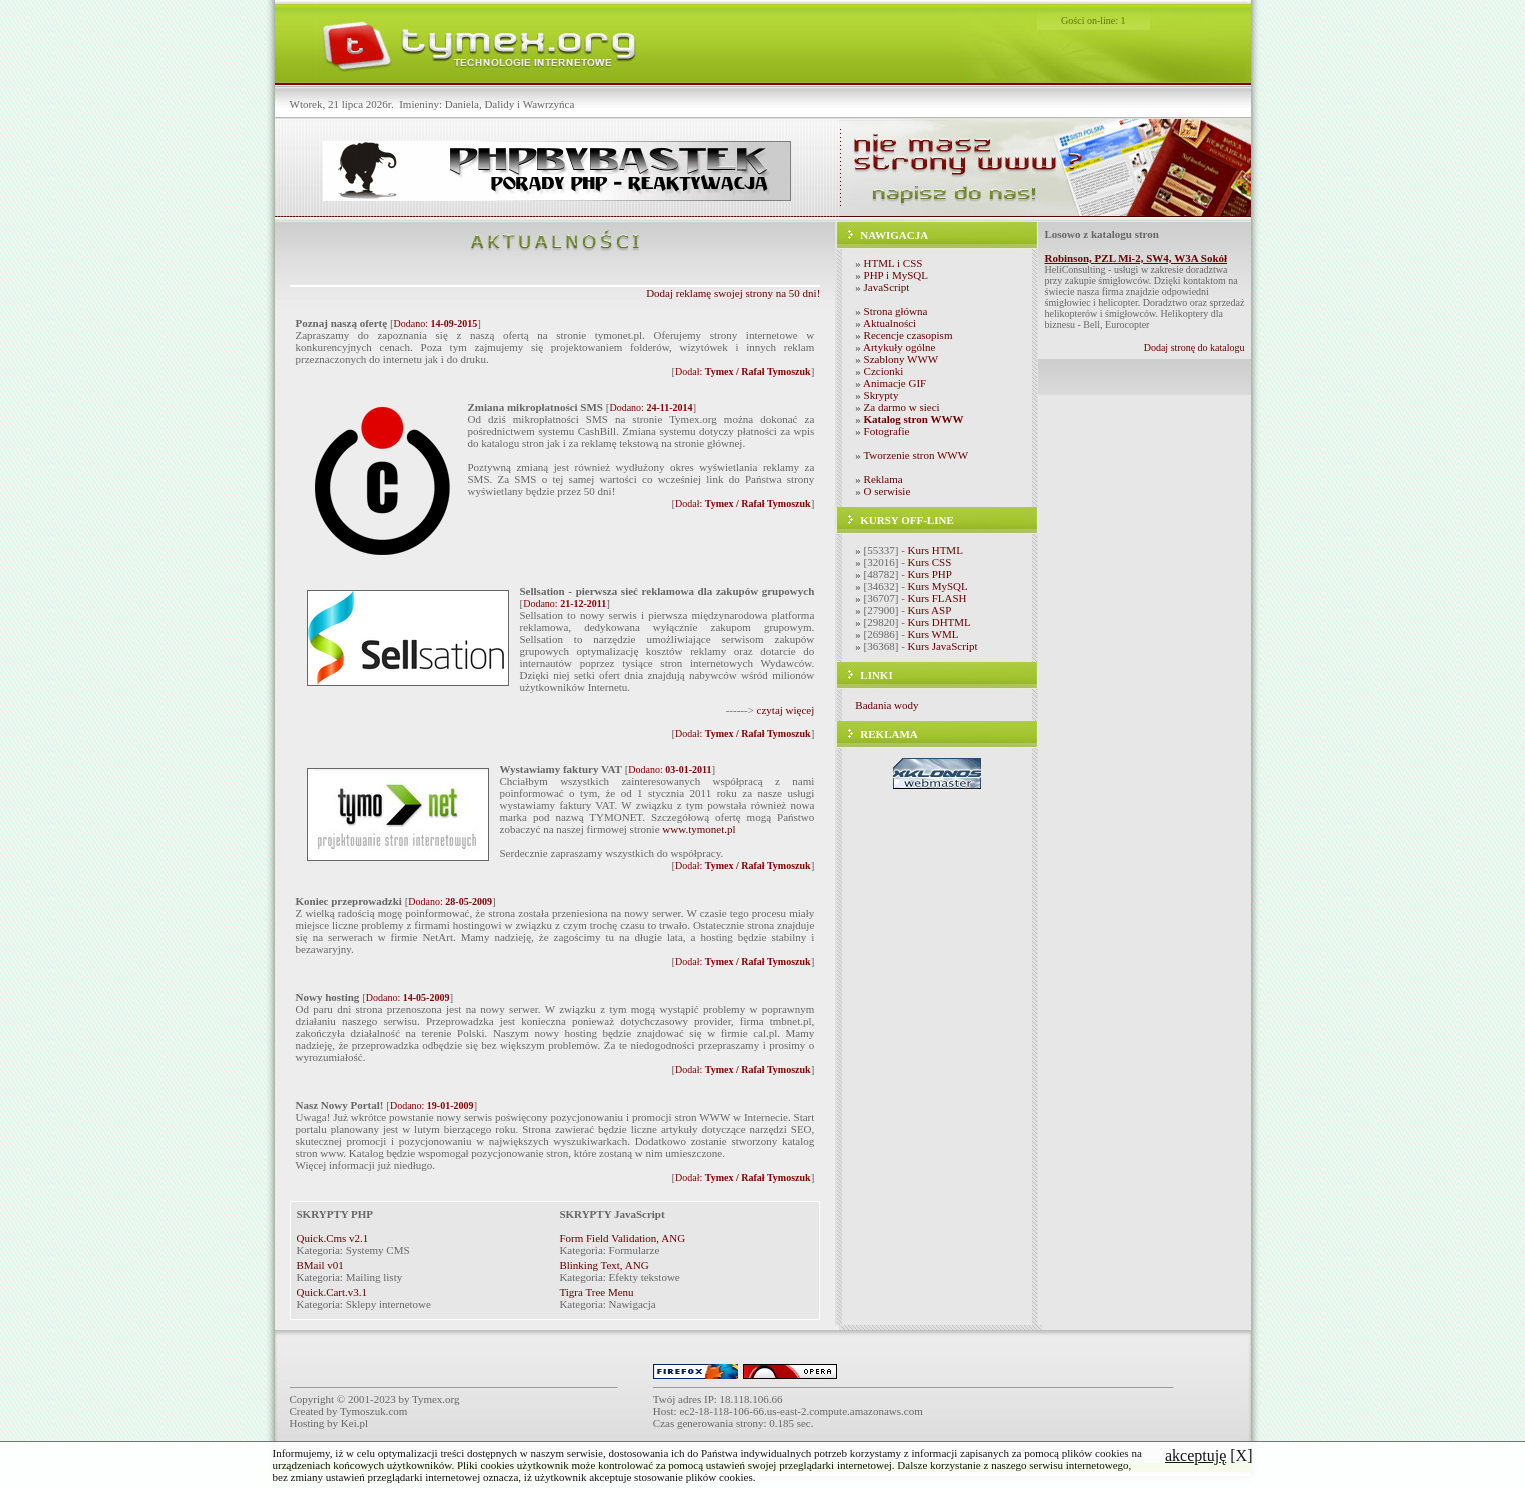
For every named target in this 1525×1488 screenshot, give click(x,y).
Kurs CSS (930, 562)
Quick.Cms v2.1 (333, 1238)
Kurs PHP (930, 574)
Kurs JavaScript (943, 646)
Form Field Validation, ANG (622, 1238)
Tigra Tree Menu (596, 1292)
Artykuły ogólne (899, 347)
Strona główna (896, 311)
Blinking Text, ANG (603, 1265)
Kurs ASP (930, 610)
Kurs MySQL (938, 586)
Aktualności (889, 323)
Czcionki (884, 371)
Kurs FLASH (937, 598)
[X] (1209, 1455)
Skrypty (881, 395)
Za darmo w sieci (902, 407)
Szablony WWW (901, 359)
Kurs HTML (935, 550)
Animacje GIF (894, 383)
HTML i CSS (893, 263)
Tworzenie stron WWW (915, 455)
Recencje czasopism (908, 335)
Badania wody (886, 705)
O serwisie (887, 491)
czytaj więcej (786, 710)
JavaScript (887, 287)
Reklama (883, 479)
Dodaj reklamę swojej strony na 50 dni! (733, 293)
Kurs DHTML (939, 622)
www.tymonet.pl (698, 829)
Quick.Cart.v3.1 (332, 1292)
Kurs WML (933, 634)
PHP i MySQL (896, 275)
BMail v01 (320, 1265)
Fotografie (887, 431)
